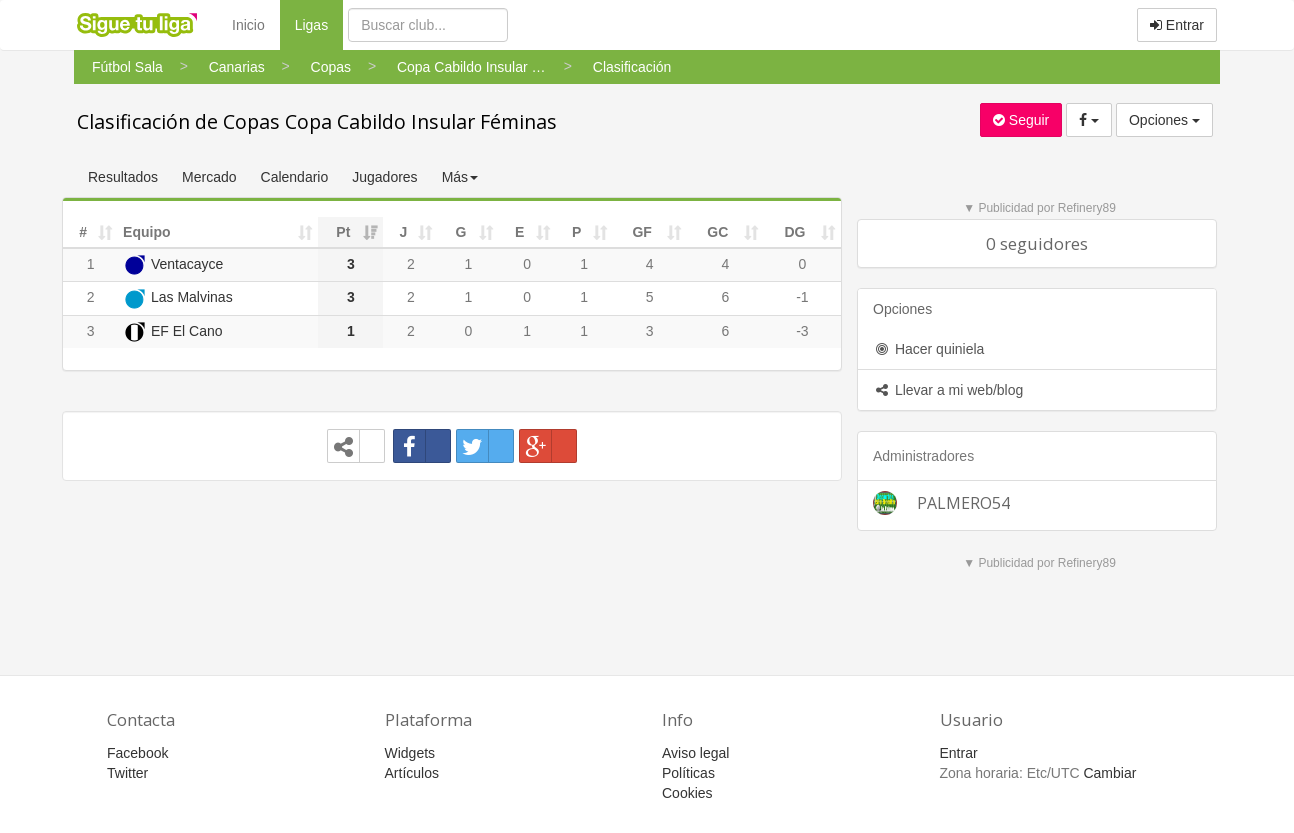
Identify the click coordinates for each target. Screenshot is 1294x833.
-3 (802, 331)
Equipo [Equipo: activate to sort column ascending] (146, 232)
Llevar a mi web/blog (948, 390)
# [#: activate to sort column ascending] (83, 232)
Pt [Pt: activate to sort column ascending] (343, 232)
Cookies (687, 793)
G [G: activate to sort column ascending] (461, 232)
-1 (802, 297)
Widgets (410, 753)
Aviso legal (695, 753)
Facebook (137, 753)
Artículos (412, 773)
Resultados (123, 177)
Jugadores (384, 177)
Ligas (319, 23)
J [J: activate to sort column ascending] (404, 232)
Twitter (127, 773)
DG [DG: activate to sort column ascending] (794, 232)
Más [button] (460, 177)
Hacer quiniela (928, 349)
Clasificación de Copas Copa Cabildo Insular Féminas (317, 121)
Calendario (295, 177)
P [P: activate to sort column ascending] (576, 232)
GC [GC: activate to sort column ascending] (717, 232)
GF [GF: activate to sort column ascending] (641, 232)
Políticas (688, 773)
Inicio (248, 25)
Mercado (209, 177)
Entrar (1177, 25)
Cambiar (1109, 773)
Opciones (1164, 120)
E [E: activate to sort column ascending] (519, 232)
